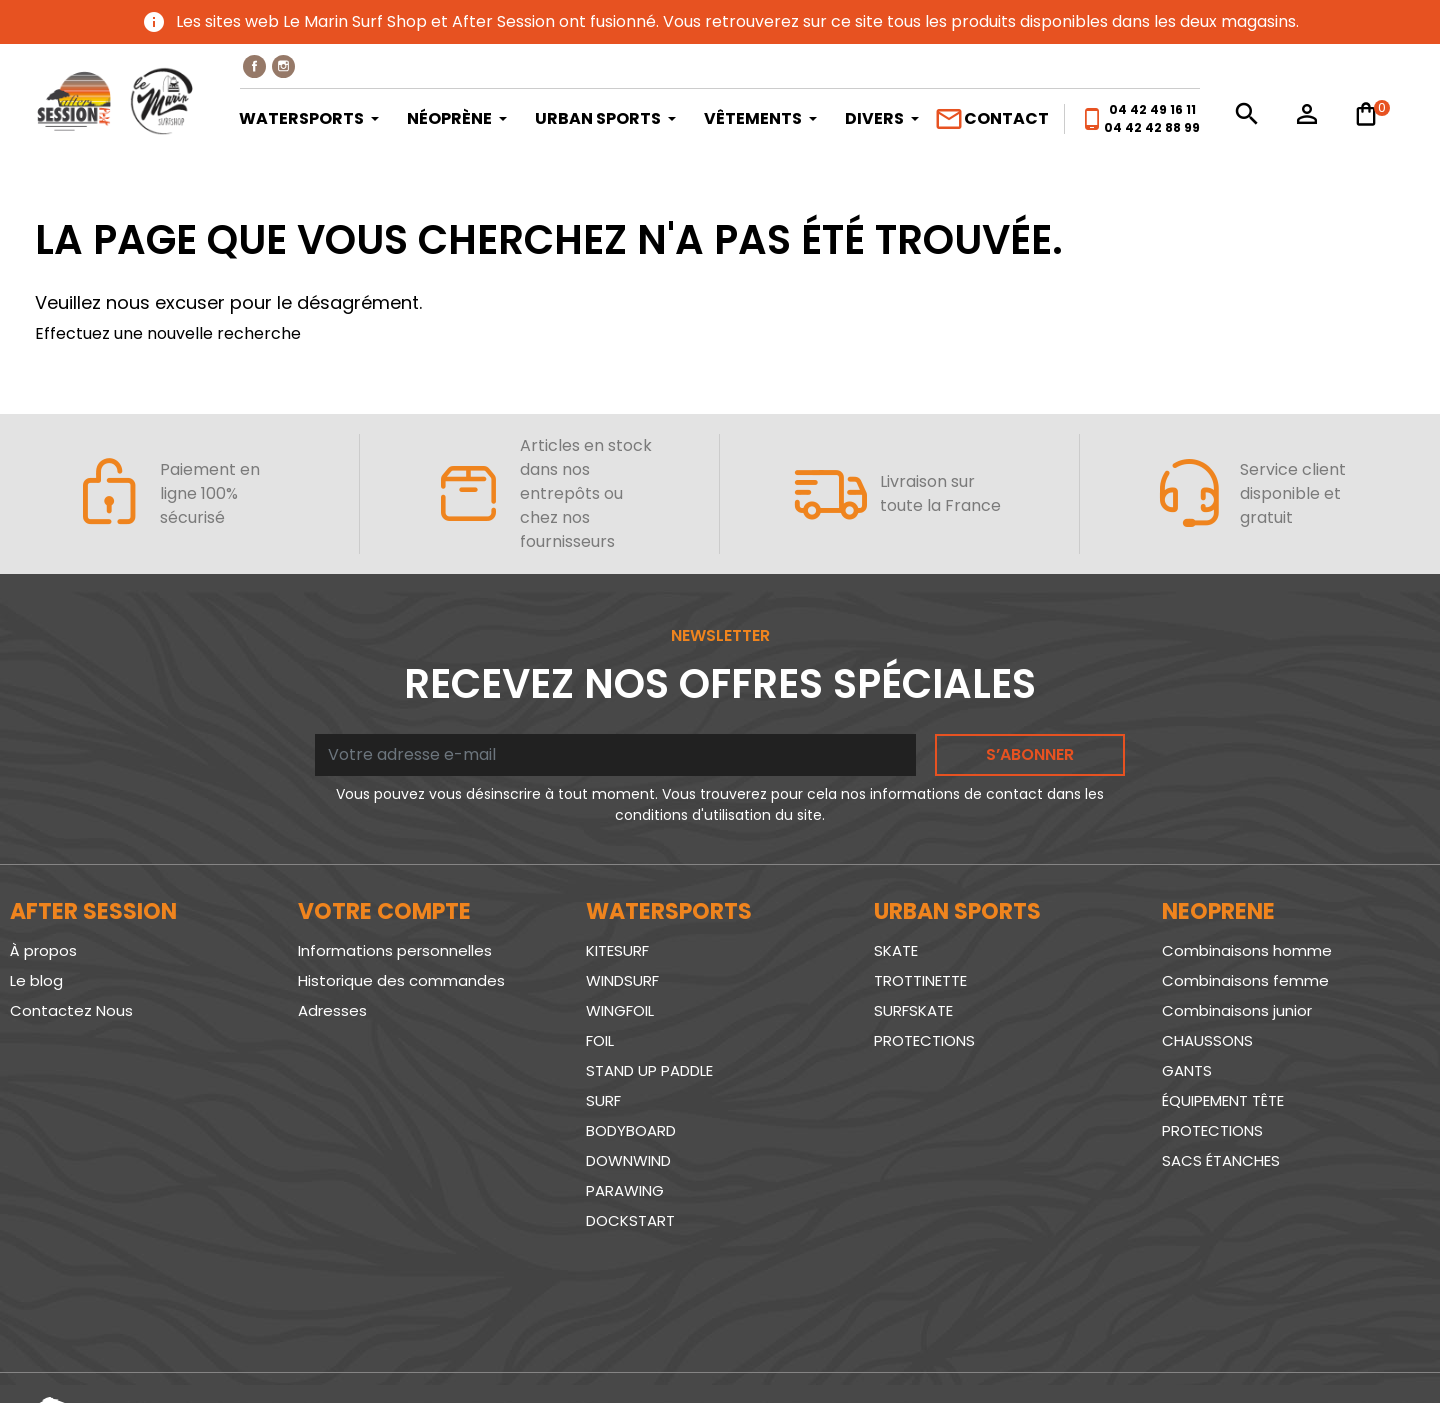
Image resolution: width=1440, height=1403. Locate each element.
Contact (991, 119)
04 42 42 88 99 (1152, 127)
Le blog (36, 980)
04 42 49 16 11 (1152, 109)
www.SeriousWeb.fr (1351, 1346)
